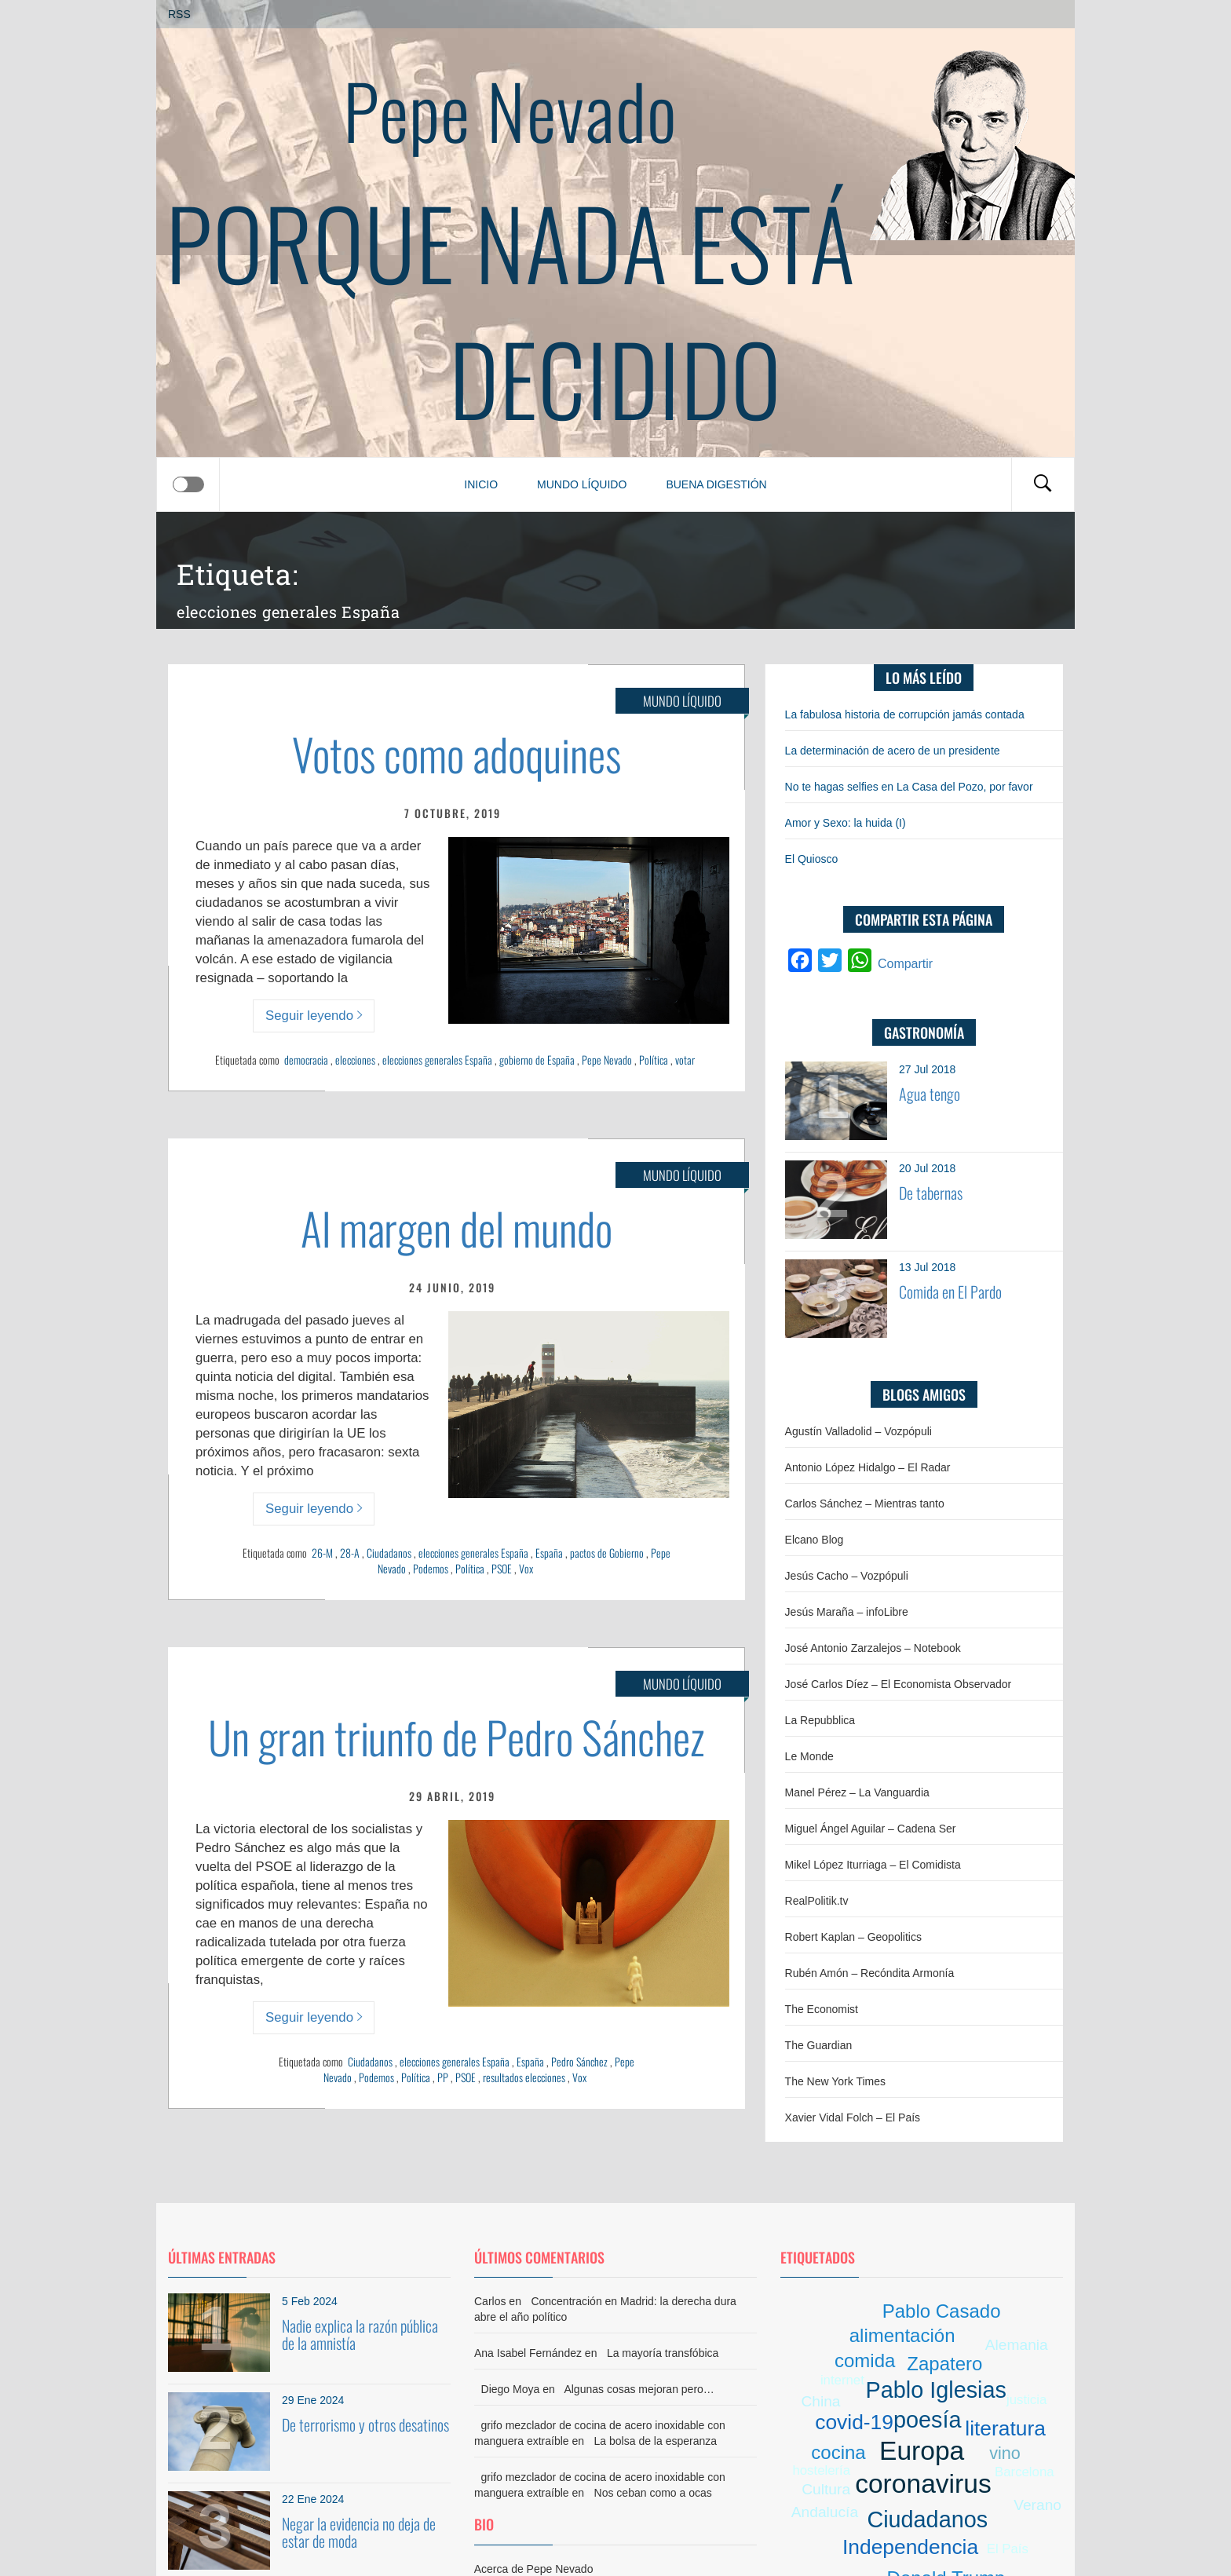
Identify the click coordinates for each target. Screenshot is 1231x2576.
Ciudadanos (389, 1552)
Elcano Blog (814, 1539)
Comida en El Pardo (950, 1291)
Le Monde (809, 1756)
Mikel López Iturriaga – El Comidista (873, 1864)
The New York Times (835, 2081)
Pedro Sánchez (579, 2061)
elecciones (355, 1059)
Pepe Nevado (510, 109)
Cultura (826, 2489)
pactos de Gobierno (607, 1552)
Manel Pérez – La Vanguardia (857, 1792)
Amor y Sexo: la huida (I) (845, 823)
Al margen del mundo (457, 1227)
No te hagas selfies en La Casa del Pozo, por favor (909, 786)
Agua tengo (929, 1093)
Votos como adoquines (456, 753)
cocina (838, 2452)
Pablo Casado (941, 2311)
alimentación (902, 2335)
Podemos (430, 1568)
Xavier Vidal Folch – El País (853, 2117)
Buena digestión (716, 484)
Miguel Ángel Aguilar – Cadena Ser (870, 1828)
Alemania (1016, 2345)
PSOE (501, 1568)
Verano (1037, 2505)
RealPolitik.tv (817, 1901)
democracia (306, 1059)
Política (653, 1059)
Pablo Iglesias (936, 2389)
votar (685, 1059)
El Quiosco (811, 859)
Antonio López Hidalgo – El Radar (868, 1467)
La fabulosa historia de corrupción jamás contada (905, 714)
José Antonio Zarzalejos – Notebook (873, 1648)
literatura (1005, 2428)
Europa (921, 2450)
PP (442, 2077)
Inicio (481, 484)
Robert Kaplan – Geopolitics (853, 1937)
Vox (526, 1568)
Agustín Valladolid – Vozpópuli (858, 1431)
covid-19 (854, 2422)
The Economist (821, 2009)
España (549, 1552)
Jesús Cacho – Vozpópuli (846, 1575)
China (820, 2401)
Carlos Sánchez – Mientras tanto (864, 1503)
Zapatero (944, 2363)
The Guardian (819, 2045)
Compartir (905, 963)
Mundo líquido (581, 484)
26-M (322, 1552)
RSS (179, 14)
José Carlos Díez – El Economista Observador (898, 1684)
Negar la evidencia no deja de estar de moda (359, 2532)
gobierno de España (537, 1059)
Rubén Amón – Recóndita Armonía (870, 1973)
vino (1005, 2453)
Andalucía (824, 2512)
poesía (927, 2419)
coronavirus (923, 2483)
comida (865, 2360)
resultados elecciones (524, 2077)
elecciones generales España (437, 1059)
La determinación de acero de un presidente (892, 750)
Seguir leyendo (313, 1015)
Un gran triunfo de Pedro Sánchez (457, 1736)
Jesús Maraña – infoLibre (846, 1612)
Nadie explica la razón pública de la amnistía (360, 2334)
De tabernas (931, 1192)
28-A (350, 1552)
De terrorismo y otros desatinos (365, 2424)
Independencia (910, 2547)
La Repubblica (820, 1720)
